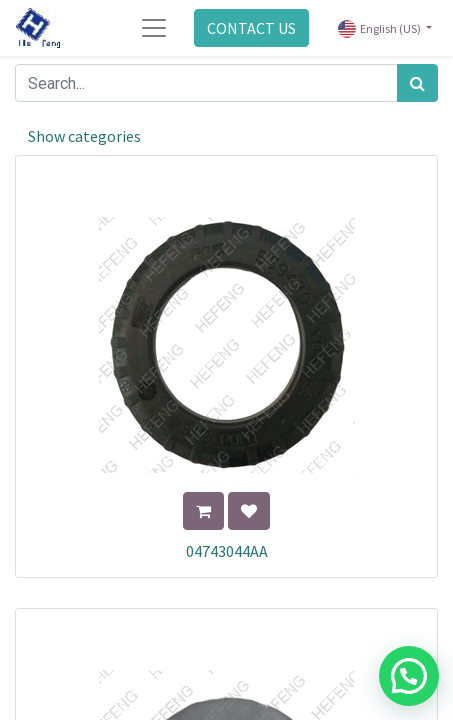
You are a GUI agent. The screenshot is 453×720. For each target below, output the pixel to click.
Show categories (84, 136)
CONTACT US (251, 28)
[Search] (417, 83)
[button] (203, 511)
